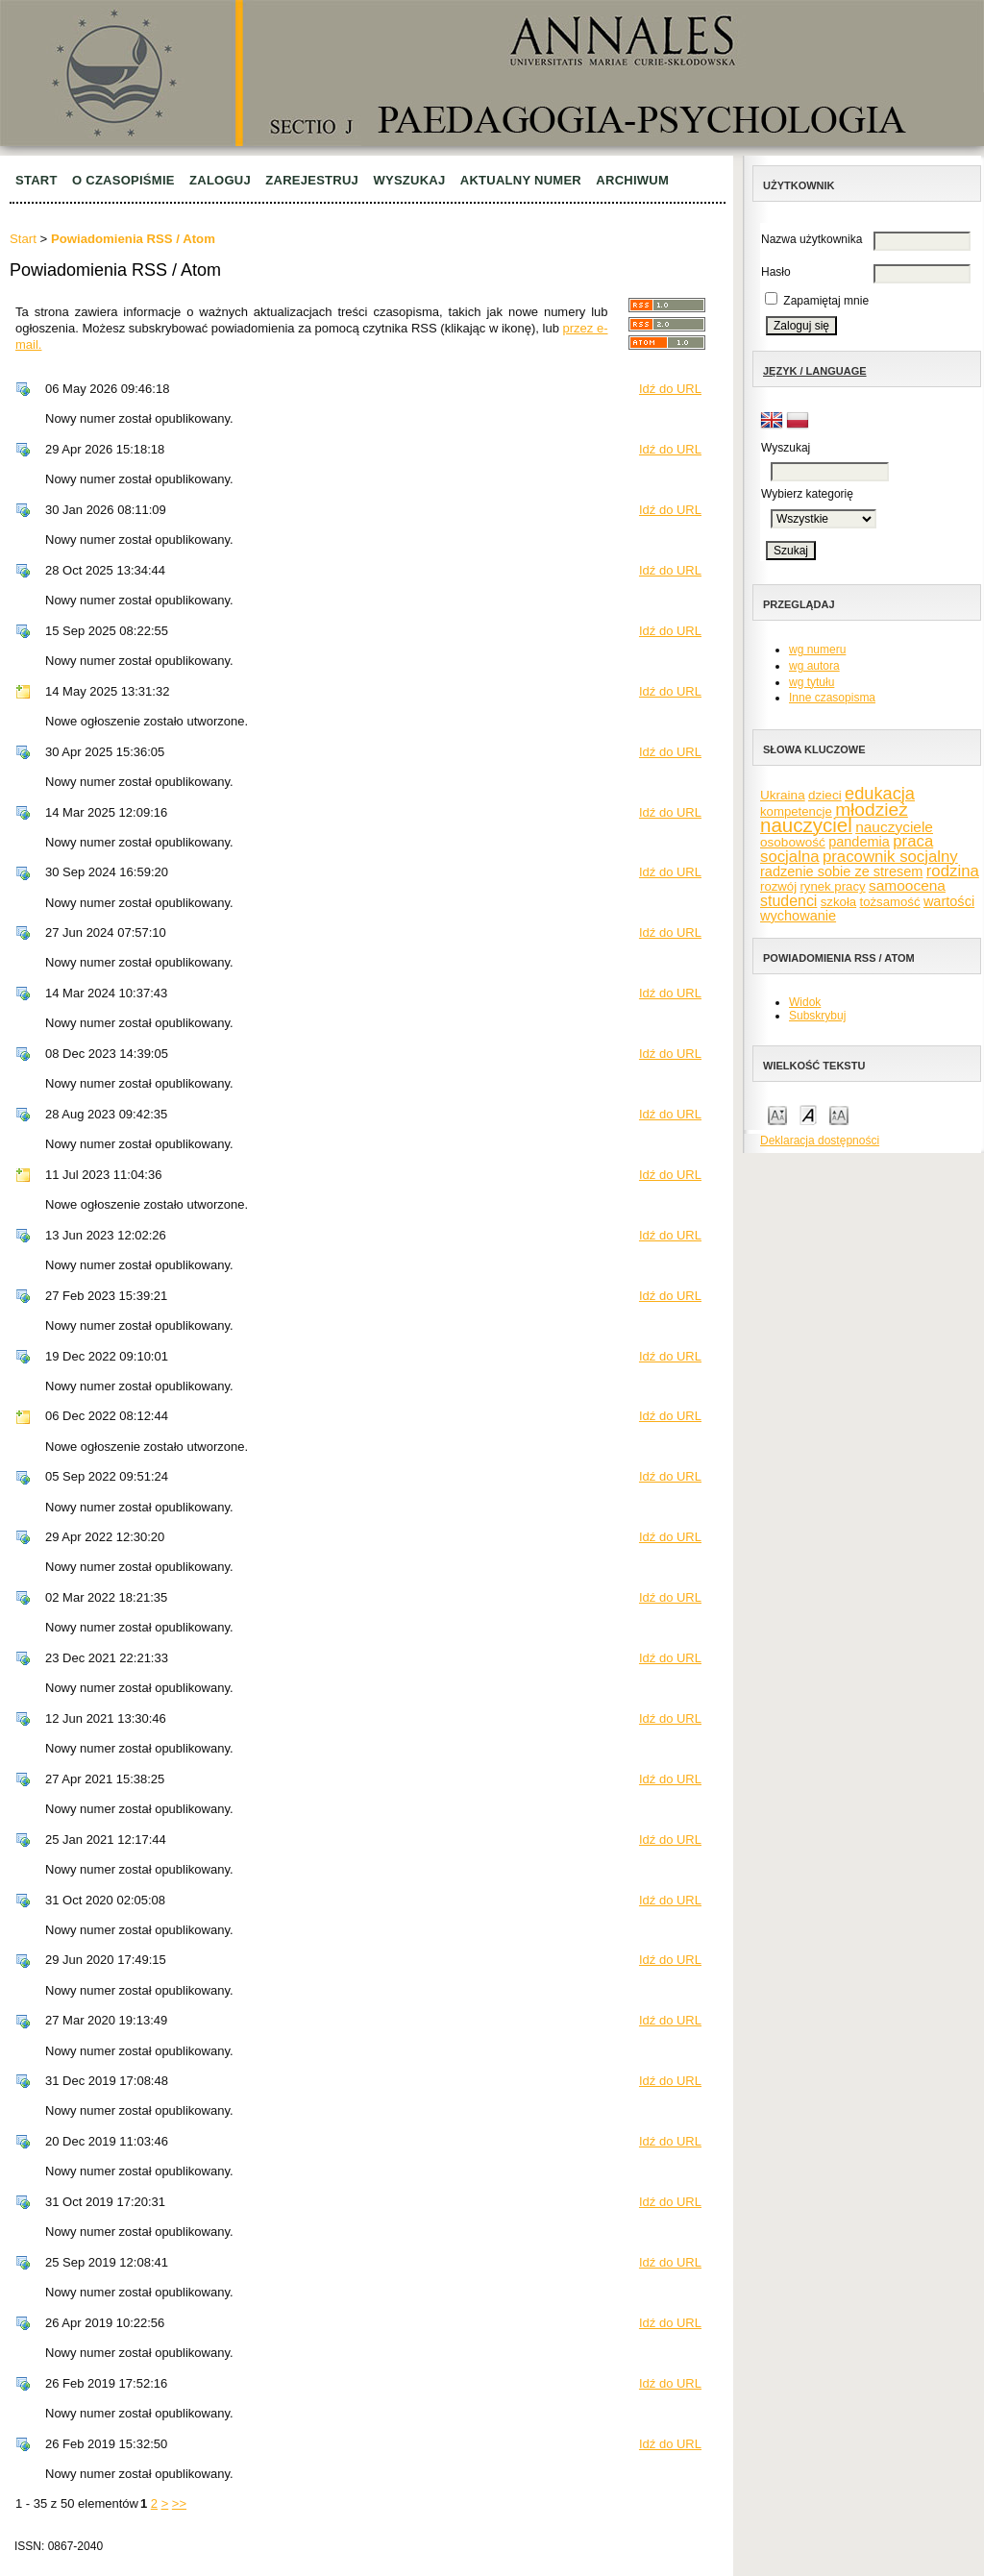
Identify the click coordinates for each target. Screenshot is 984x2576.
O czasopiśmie (123, 180)
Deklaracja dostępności (819, 1140)
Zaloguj (220, 180)
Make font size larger (839, 1114)
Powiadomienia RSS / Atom (133, 239)
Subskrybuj (817, 1015)
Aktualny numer (520, 180)
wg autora (814, 666)
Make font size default (808, 1114)
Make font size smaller (777, 1114)
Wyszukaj (409, 180)
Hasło (776, 272)
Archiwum (632, 180)
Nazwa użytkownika (811, 239)
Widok (805, 1002)
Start (36, 180)
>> (179, 2503)
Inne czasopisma (832, 697)
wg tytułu (811, 682)
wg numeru (817, 649)
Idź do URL (670, 388)
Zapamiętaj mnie (826, 300)
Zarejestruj (311, 180)
